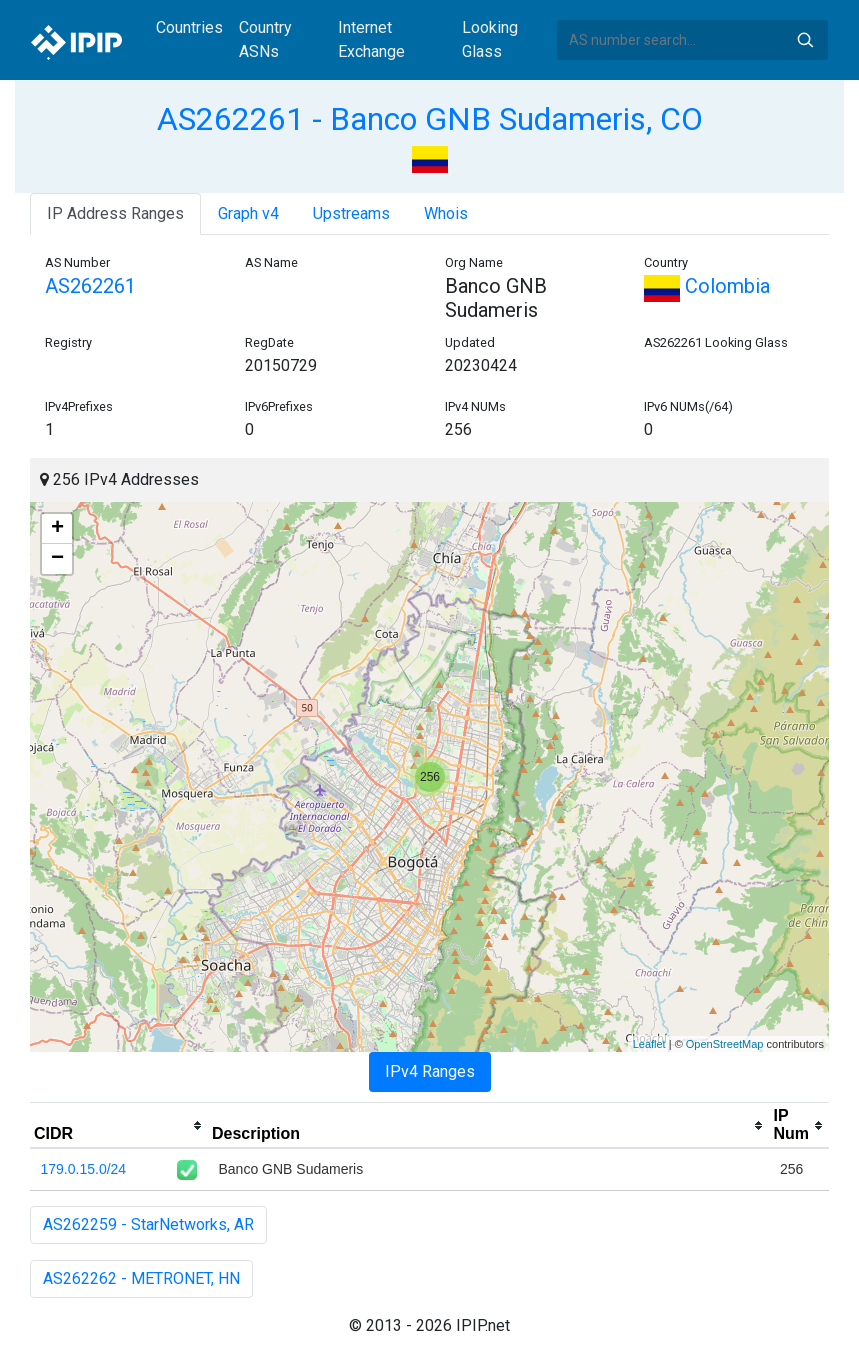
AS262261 (90, 286)
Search (805, 40)
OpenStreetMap (725, 1044)
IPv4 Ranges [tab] (430, 1071)
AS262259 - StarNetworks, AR (148, 1224)
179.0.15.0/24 (84, 1169)
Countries (189, 27)
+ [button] (57, 529)
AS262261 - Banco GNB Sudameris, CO (430, 119)
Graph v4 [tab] (248, 213)
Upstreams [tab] (351, 213)
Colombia (707, 286)
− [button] (57, 559)
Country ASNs (265, 39)
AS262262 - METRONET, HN (141, 1278)
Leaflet (649, 1044)
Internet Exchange (371, 39)
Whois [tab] (446, 213)
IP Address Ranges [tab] (115, 213)
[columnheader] (119, 1126)
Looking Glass (490, 39)
